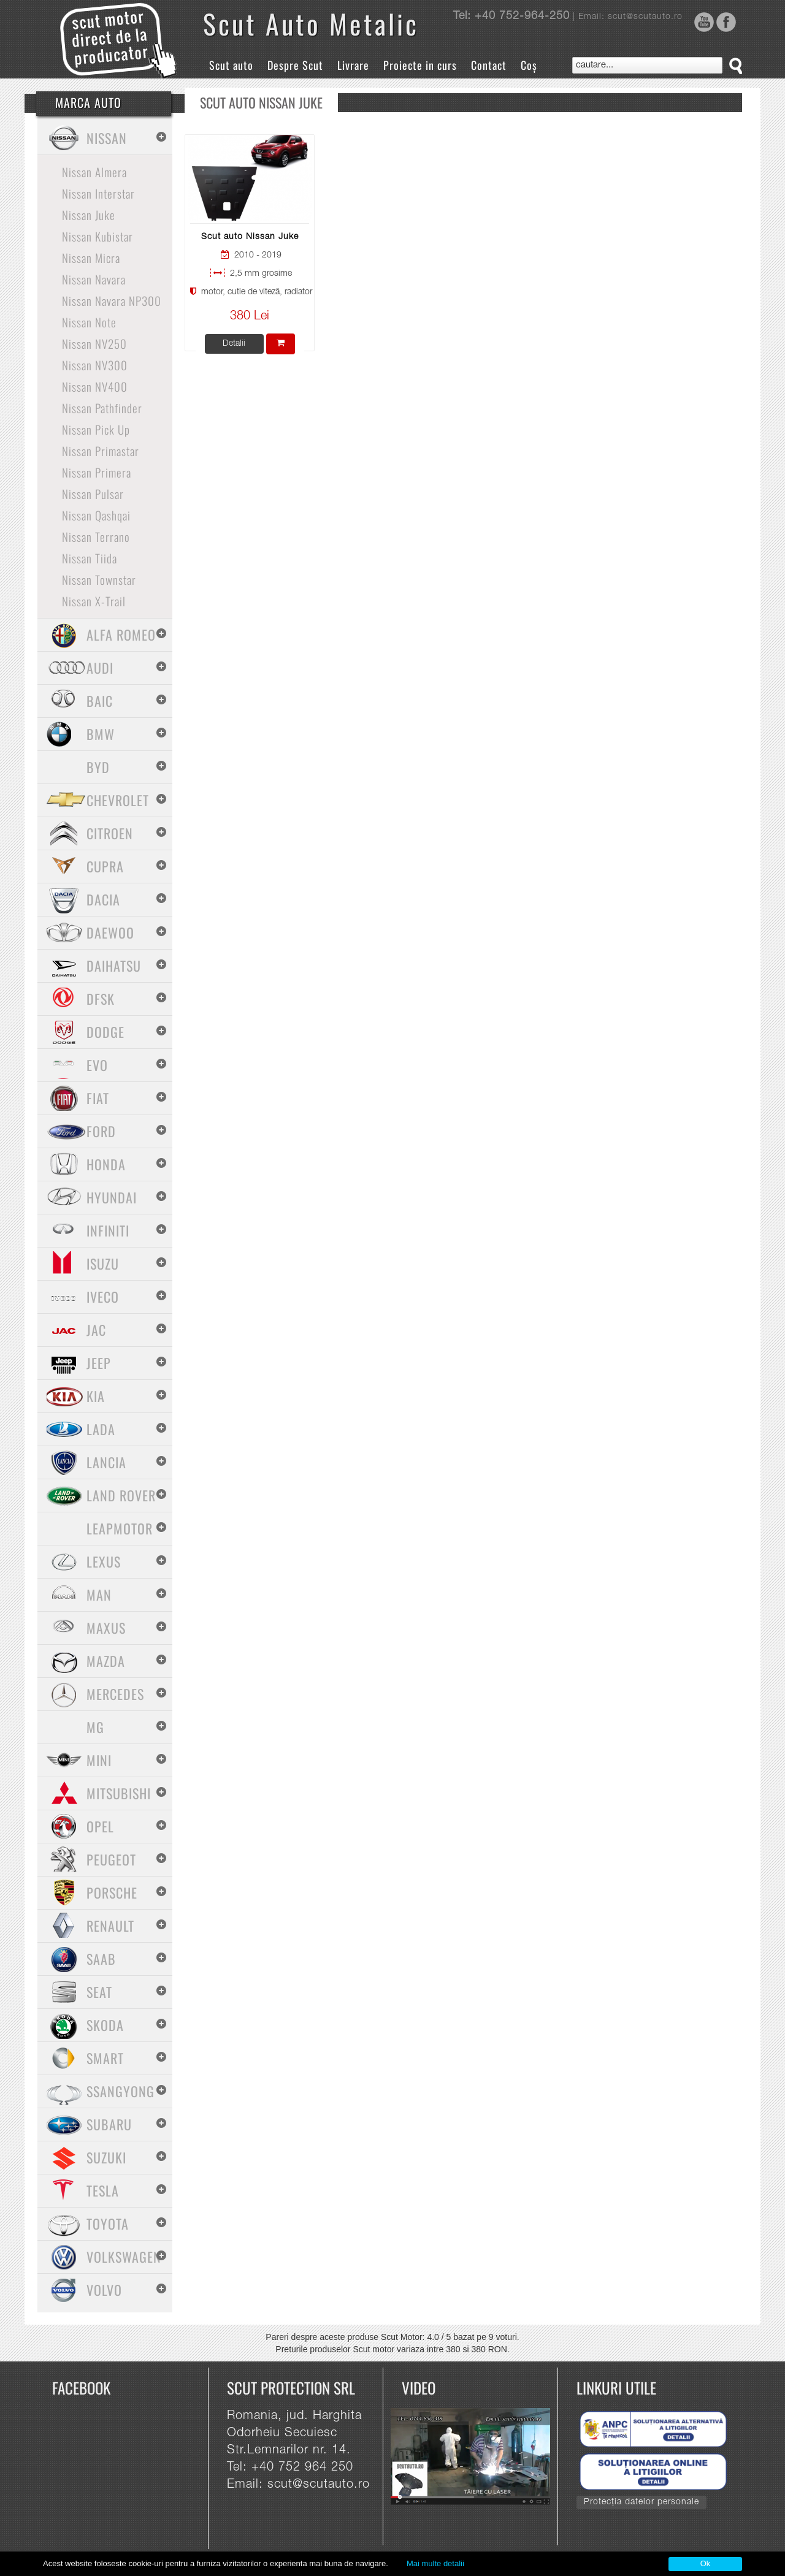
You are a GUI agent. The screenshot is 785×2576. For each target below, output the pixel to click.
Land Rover (121, 1495)
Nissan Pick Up (96, 429)
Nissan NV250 (94, 343)
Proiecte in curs (420, 65)
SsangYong (120, 2091)
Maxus (106, 1627)
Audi (99, 667)
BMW (100, 734)
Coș (529, 65)
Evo (97, 1065)
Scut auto (231, 65)
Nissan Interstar (98, 193)
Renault (110, 1925)
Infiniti (107, 1230)
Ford (101, 1131)
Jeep (98, 1363)
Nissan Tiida (89, 557)
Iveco (102, 1296)
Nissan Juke (88, 214)
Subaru (109, 2124)
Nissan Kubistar (97, 236)
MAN (99, 1594)
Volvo (104, 2290)
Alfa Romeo (121, 634)
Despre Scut (295, 65)
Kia (95, 1396)
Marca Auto (88, 102)
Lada (100, 1429)
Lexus (103, 1561)
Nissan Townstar (99, 579)
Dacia (103, 899)
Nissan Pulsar (93, 493)
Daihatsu (113, 965)
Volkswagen (123, 2256)
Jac (96, 1329)
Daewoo (110, 932)
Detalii (234, 344)
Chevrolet (117, 800)
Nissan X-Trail (94, 600)
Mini (99, 1760)
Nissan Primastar (100, 450)
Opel (100, 1826)
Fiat (97, 1098)
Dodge (105, 1032)
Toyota (107, 2223)
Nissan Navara (94, 279)
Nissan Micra (91, 257)
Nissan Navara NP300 (111, 300)
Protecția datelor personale (641, 2502)
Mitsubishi (118, 1793)
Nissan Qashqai (96, 515)
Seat (99, 1992)
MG (95, 1727)
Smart (105, 2058)
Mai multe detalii (435, 2563)
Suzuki (106, 2157)
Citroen (109, 833)
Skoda (105, 2025)
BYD (98, 767)
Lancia (106, 1462)
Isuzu (102, 1263)
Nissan (106, 138)
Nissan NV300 (95, 364)
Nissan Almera (94, 171)
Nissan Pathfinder (102, 407)
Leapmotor (119, 1528)
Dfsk (100, 998)
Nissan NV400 (95, 386)
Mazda (105, 1661)
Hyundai (111, 1197)
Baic (99, 701)
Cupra (105, 866)
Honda (106, 1164)
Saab (101, 1958)
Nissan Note (89, 321)
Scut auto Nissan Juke (250, 237)
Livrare (353, 65)
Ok (705, 2563)
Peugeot (111, 1859)
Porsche (111, 1892)
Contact (489, 65)
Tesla (102, 2190)
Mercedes (115, 1694)
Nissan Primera (96, 472)
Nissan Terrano (96, 536)
